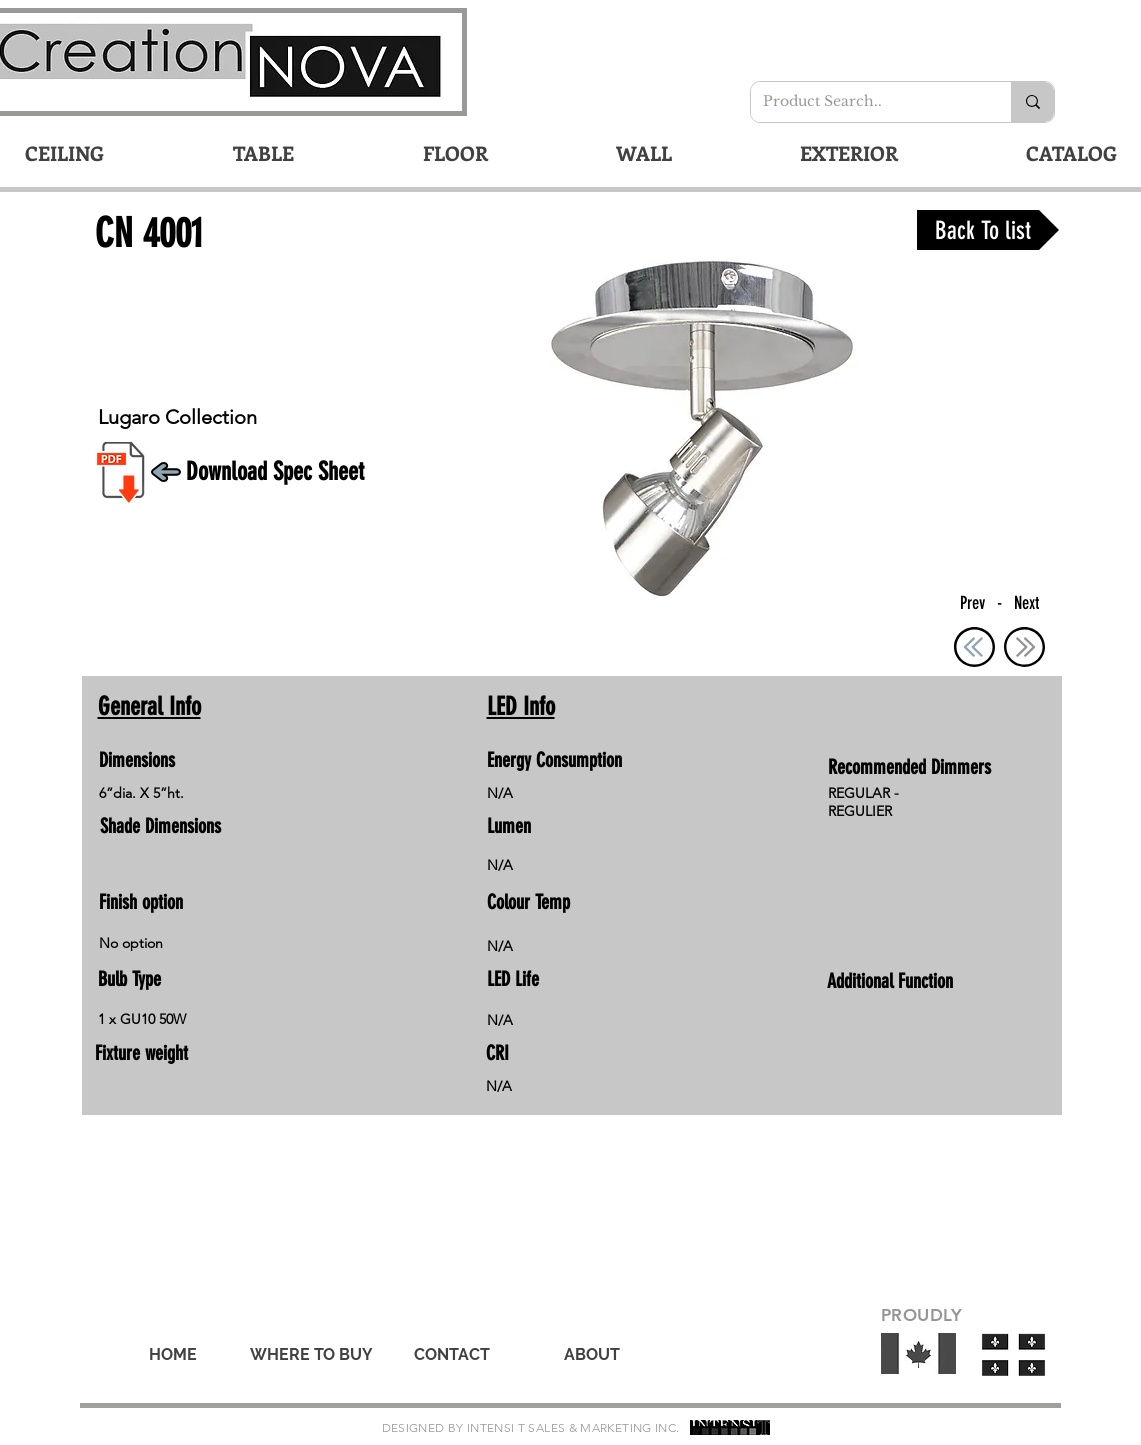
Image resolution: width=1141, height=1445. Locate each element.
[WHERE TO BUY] (312, 1355)
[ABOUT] (592, 1355)
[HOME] (173, 1355)
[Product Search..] (866, 102)
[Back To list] (988, 230)
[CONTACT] (452, 1355)
